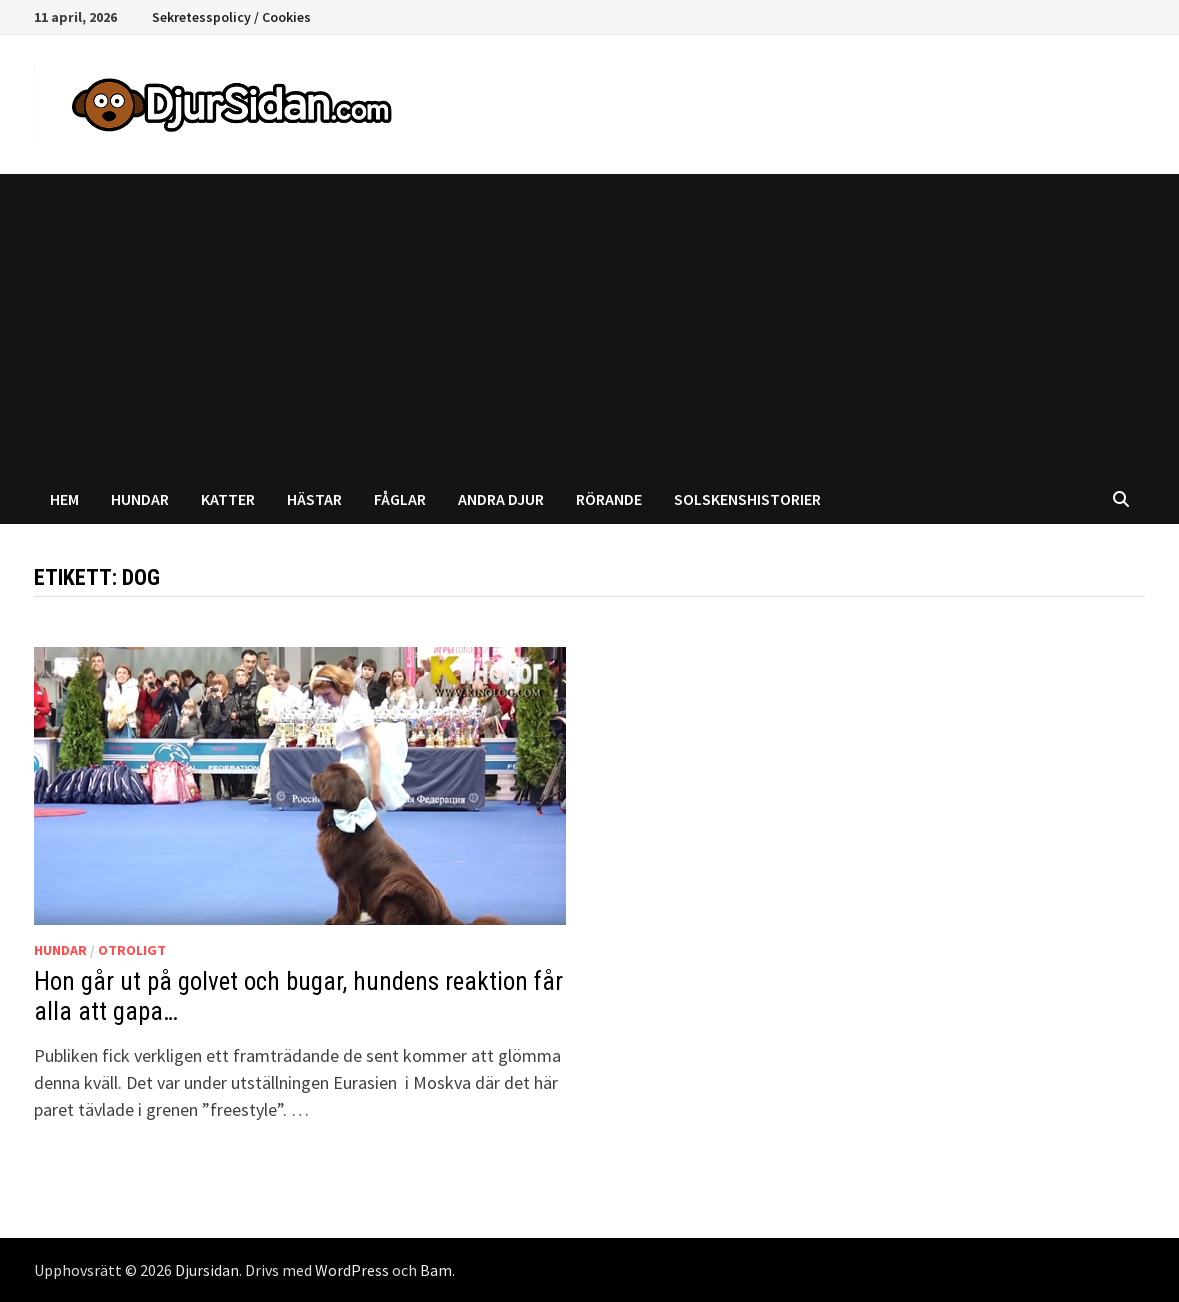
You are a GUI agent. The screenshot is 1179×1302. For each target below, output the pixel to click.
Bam (436, 1270)
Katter (228, 499)
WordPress (352, 1270)
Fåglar (400, 499)
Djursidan (207, 1270)
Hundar (140, 499)
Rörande (609, 499)
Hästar (314, 499)
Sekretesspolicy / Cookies (231, 17)
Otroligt (132, 950)
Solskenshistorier (747, 499)
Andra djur (501, 499)
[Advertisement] (589, 324)
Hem (64, 499)
